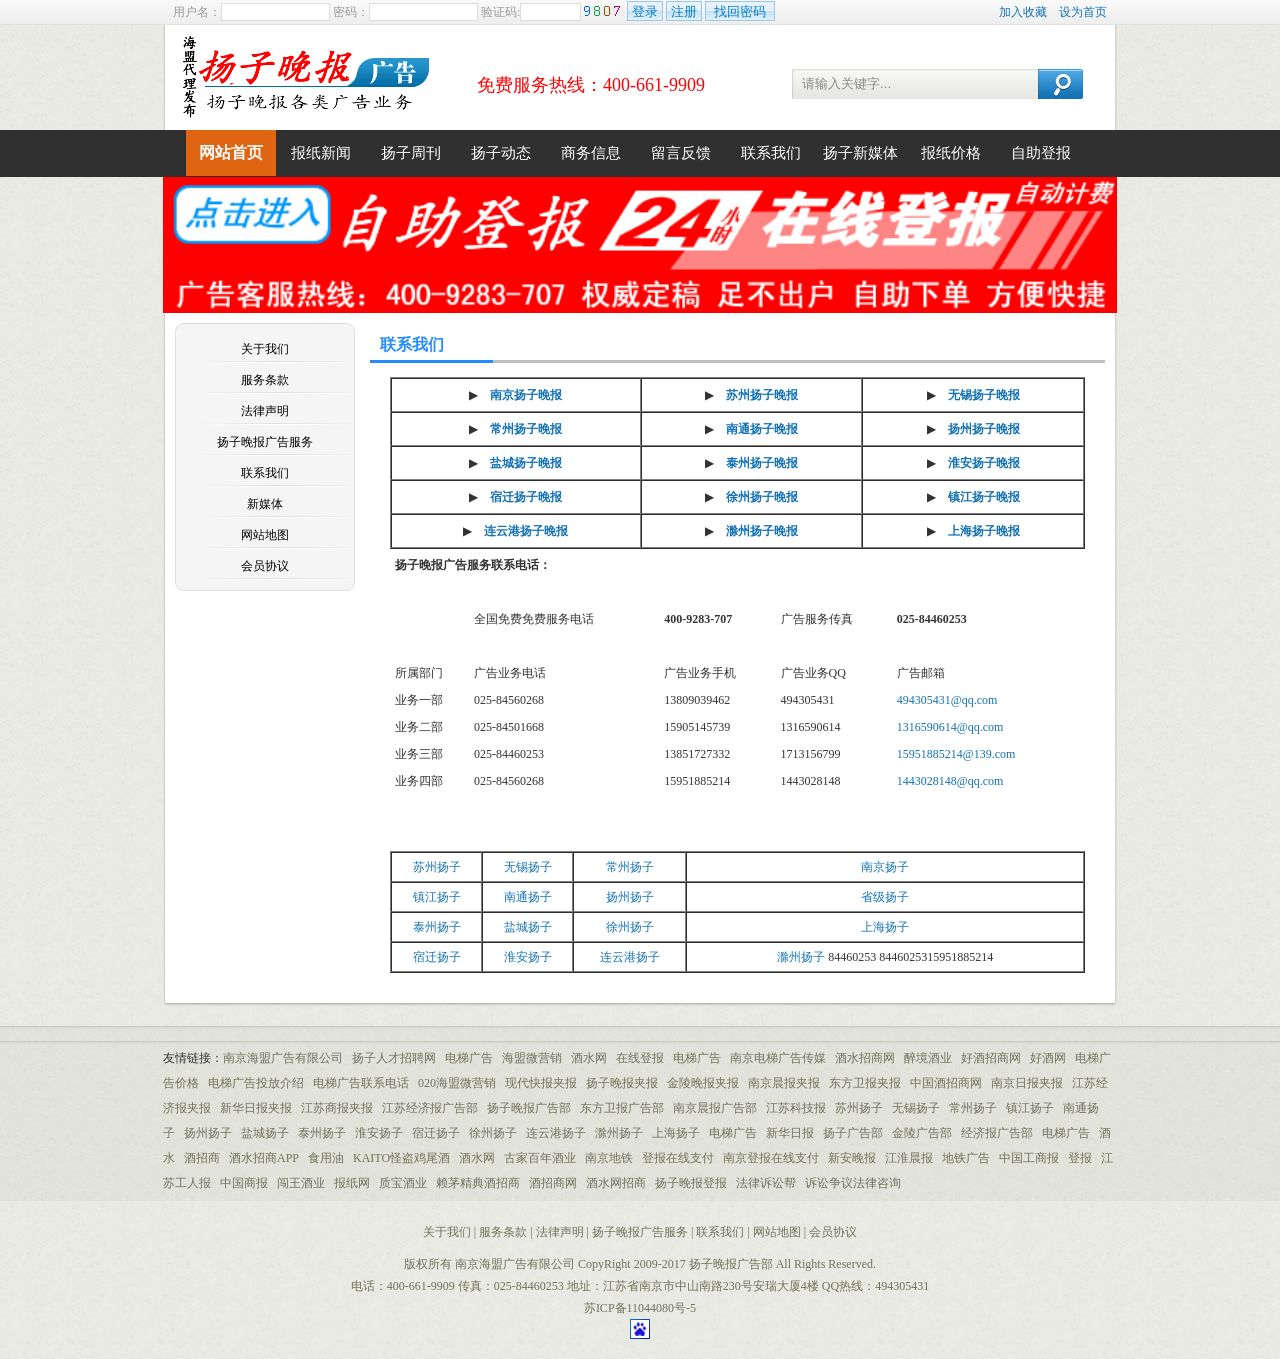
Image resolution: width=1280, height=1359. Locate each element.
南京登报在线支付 (771, 1158)
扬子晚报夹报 (622, 1083)
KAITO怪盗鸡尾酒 (401, 1158)
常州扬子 (630, 867)
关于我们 (265, 349)
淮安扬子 (528, 957)
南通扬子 (528, 897)
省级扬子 (885, 897)
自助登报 (1041, 153)
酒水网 (589, 1058)
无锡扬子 (528, 867)
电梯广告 (469, 1058)
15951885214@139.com (956, 754)
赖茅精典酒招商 (478, 1183)
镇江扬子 (437, 897)
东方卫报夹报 (865, 1083)
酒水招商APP (264, 1158)
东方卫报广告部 (622, 1108)
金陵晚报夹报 (703, 1083)
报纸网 (352, 1183)
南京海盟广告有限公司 (283, 1058)
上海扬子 (885, 927)
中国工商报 (1029, 1158)
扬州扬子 (630, 897)
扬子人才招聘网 (394, 1058)
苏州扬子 (437, 867)
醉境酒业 (928, 1058)
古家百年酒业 (540, 1158)
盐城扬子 (528, 927)
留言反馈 (681, 153)
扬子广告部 (853, 1133)
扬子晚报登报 (691, 1183)
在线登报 (640, 1058)
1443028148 (927, 781)
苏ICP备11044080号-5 (640, 1308)
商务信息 (591, 153)
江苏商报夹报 (337, 1108)
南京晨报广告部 (715, 1108)
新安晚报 (852, 1158)
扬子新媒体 (860, 153)
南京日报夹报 (1027, 1083)
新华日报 (790, 1133)
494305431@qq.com (947, 700)
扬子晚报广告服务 (265, 442)
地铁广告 (966, 1158)
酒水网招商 (616, 1183)
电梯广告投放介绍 (256, 1083)
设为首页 (1083, 12)
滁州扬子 (801, 957)
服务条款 (265, 380)
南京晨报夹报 (784, 1083)
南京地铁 (609, 1158)
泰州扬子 (437, 927)
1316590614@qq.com (950, 727)
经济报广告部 (997, 1133)
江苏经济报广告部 (430, 1108)
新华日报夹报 (256, 1108)
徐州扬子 (630, 927)
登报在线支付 (678, 1158)
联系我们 (771, 153)
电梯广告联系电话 (361, 1083)
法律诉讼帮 (766, 1183)
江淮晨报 (909, 1158)
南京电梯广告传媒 (778, 1058)
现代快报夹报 (541, 1083)
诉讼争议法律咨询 (853, 1183)
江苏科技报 (796, 1108)
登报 (1080, 1158)
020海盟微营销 (457, 1083)
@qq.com (980, 781)
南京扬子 (885, 867)
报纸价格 (951, 153)
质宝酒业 (403, 1183)
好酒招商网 (991, 1058)
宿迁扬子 (437, 957)
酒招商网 (553, 1183)
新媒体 (265, 504)
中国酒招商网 (946, 1083)
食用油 (326, 1158)
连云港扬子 (630, 957)
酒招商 (202, 1158)
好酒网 (1048, 1058)
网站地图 (265, 535)
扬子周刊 (411, 153)
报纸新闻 (321, 153)
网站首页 (231, 152)
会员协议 (265, 566)
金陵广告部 (922, 1133)
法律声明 (265, 411)
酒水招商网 (865, 1058)
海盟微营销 (532, 1058)
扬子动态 (501, 153)
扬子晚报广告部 (529, 1108)
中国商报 (244, 1183)
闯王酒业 (301, 1183)
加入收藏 (1023, 12)
